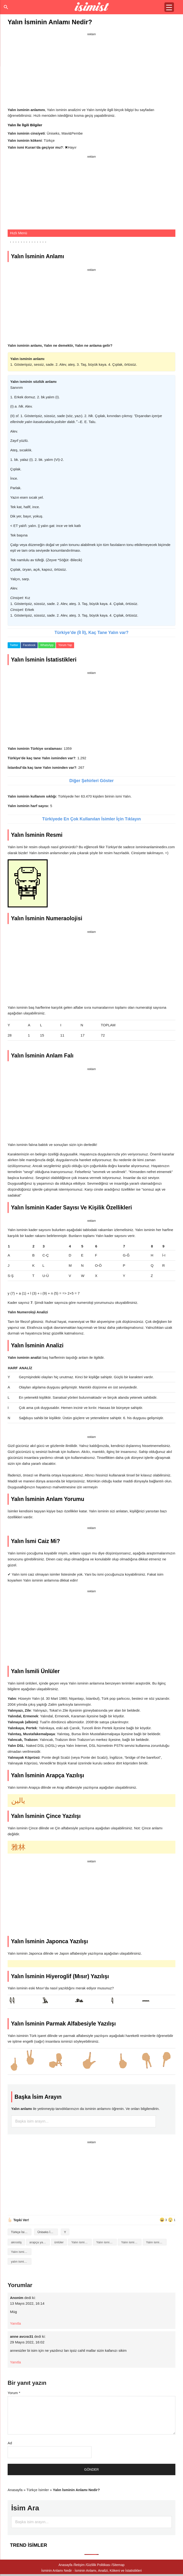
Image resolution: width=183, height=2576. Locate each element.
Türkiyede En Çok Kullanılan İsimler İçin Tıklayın (91, 819)
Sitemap (118, 2565)
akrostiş (16, 2242)
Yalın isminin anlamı (106, 2242)
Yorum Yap (65, 645)
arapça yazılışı (39, 2242)
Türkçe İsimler (20, 2232)
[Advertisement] (91, 70)
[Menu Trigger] (169, 7)
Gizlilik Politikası (98, 2565)
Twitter (14, 645)
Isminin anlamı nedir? (91, 7)
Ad (10, 2443)
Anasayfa (15, 2490)
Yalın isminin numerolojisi (21, 2252)
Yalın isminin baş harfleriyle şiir (131, 2242)
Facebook (29, 645)
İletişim (79, 2565)
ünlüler (59, 2242)
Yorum (14, 2393)
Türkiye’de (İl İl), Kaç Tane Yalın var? (91, 632)
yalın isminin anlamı (21, 2261)
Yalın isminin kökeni (156, 2242)
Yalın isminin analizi (81, 2242)
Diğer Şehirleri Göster (91, 780)
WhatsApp (46, 645)
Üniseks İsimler (47, 2232)
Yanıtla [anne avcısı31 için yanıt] (15, 2362)
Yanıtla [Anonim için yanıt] (15, 2323)
